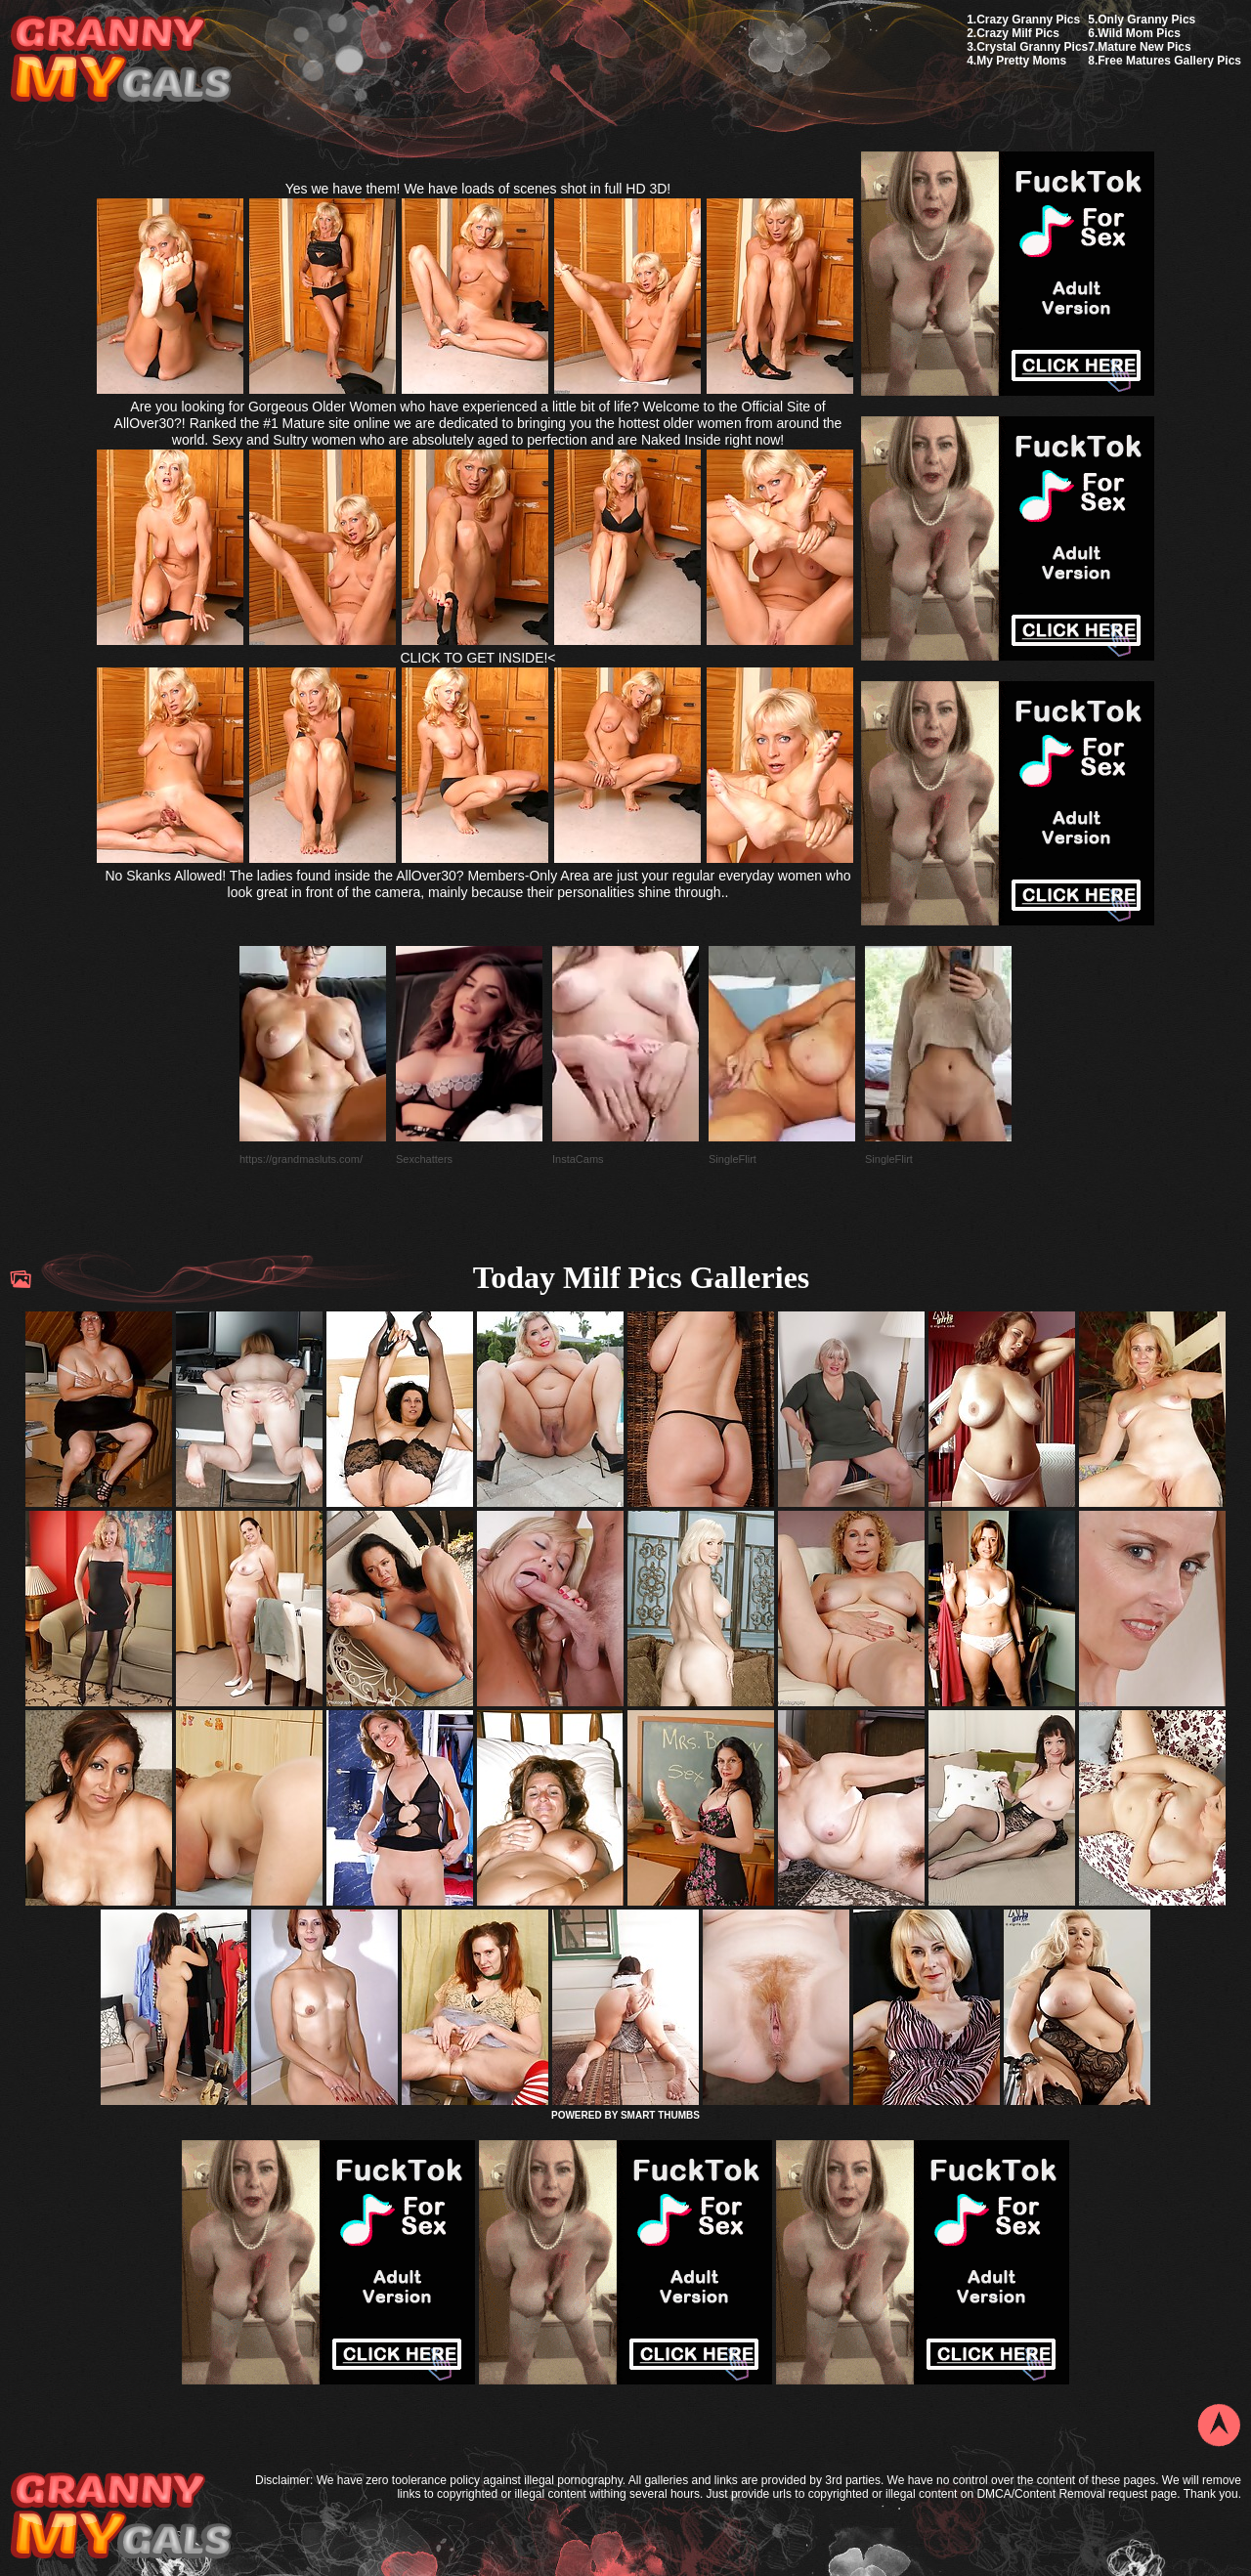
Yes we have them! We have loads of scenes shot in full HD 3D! (478, 188)
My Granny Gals (121, 60)
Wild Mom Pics (1139, 33)
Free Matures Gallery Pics (1169, 60)
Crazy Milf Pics (1017, 33)
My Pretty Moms (1021, 60)
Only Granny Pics (1146, 19)
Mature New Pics (1144, 47)
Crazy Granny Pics (1028, 19)
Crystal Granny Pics (1032, 47)
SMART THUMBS (660, 2115)
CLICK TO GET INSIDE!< (477, 657)
